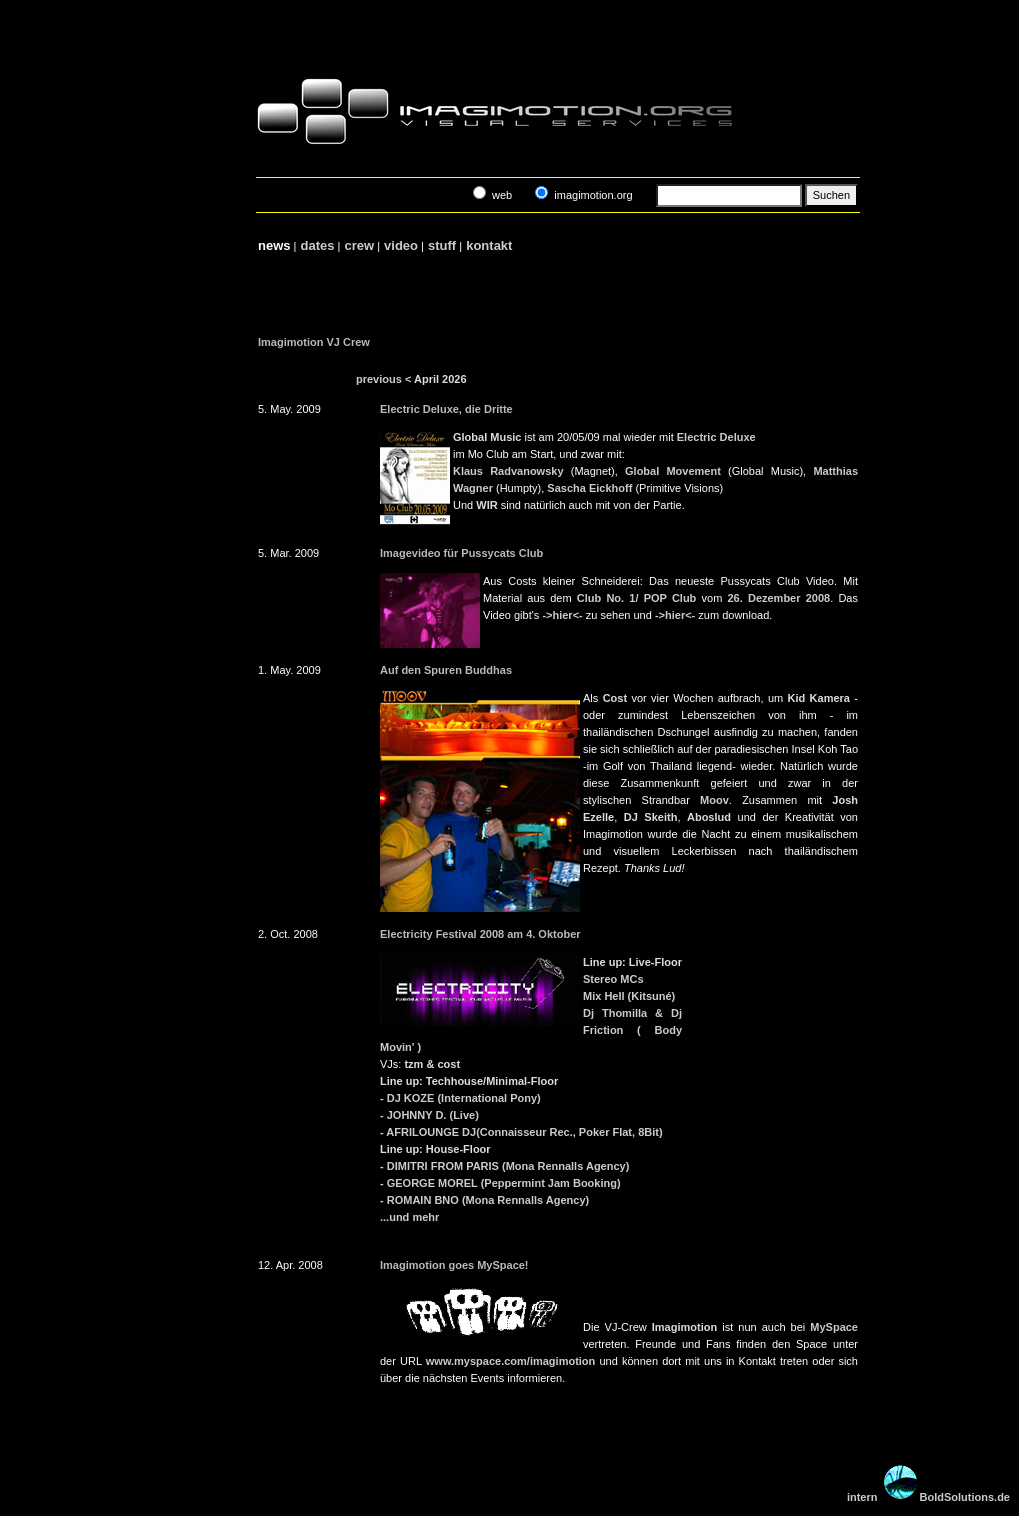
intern (862, 1497)
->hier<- (562, 615)
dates (317, 245)
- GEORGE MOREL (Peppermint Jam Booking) (500, 1183)
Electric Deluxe (716, 437)
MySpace (834, 1327)
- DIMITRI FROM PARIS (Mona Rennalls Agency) (504, 1166)
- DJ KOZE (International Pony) (460, 1098)
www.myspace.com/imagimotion (511, 1361)
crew (358, 245)
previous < (383, 379)
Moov (714, 800)
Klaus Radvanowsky (508, 471)
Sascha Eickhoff (589, 488)
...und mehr (409, 1217)
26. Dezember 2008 (778, 598)
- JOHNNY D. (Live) (429, 1115)
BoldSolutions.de (965, 1497)
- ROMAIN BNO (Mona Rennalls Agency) (484, 1200)
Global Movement (673, 471)
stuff (441, 245)
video (400, 245)
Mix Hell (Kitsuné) (629, 996)
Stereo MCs (613, 979)
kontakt (488, 245)
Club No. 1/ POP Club (637, 598)
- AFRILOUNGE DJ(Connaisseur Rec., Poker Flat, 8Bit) (521, 1132)
